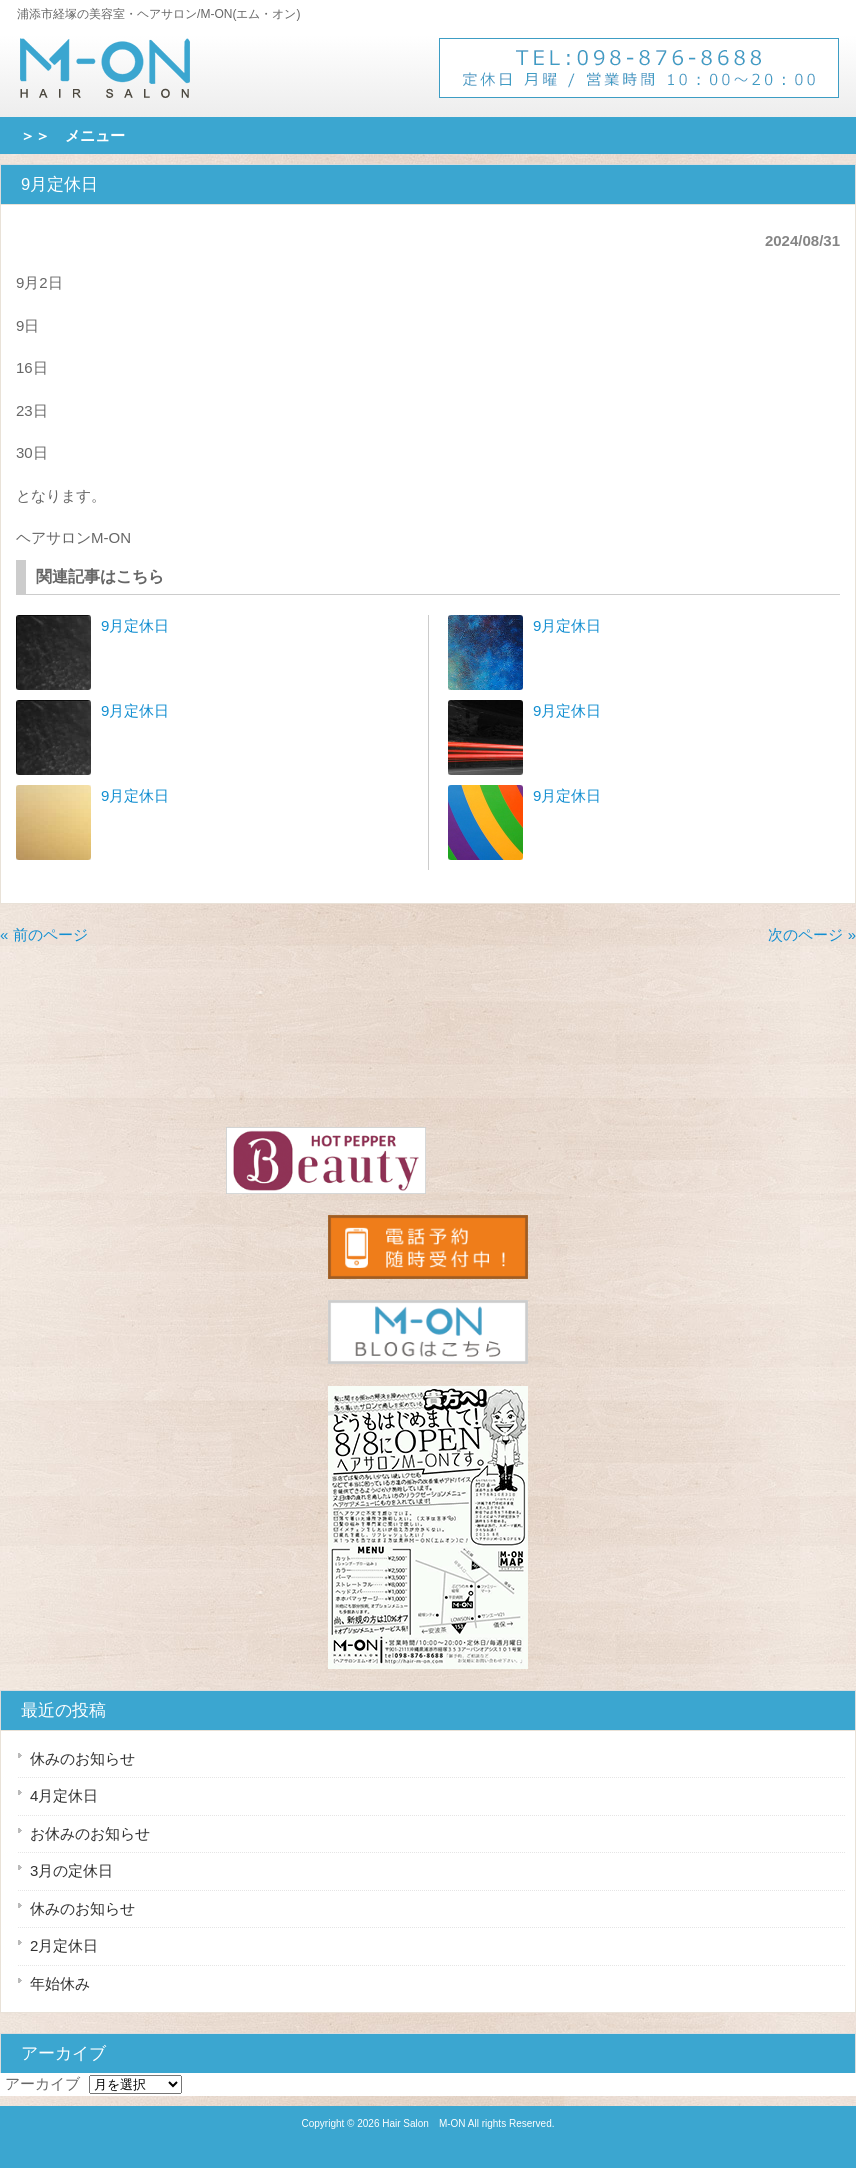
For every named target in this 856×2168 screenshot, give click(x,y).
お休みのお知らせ (90, 1833)
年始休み (60, 1983)
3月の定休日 (71, 1870)
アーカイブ (42, 2083)
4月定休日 (64, 1795)
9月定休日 (135, 625)
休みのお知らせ (82, 1758)
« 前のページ (44, 934)
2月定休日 (64, 1945)
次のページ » (812, 934)
